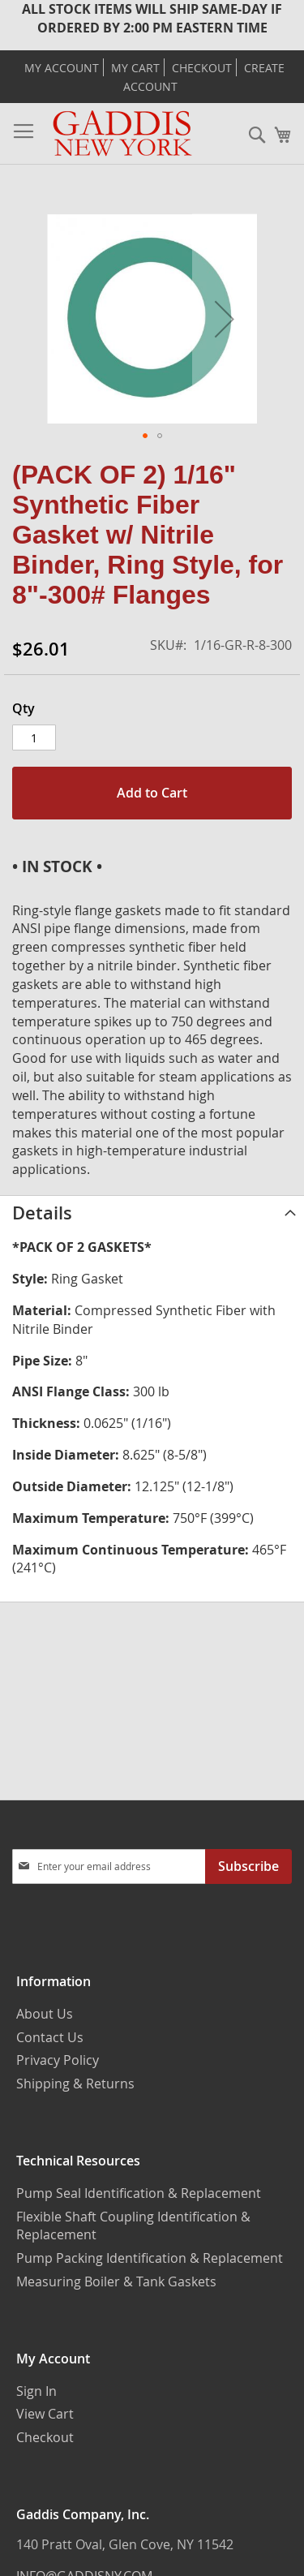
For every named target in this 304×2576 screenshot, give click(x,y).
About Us (44, 2014)
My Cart (135, 68)
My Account (61, 68)
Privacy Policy (57, 2060)
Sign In (36, 2391)
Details (42, 1213)
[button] (224, 318)
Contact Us (49, 2037)
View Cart (45, 2414)
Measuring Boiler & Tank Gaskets (116, 2281)
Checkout (202, 68)
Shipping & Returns (75, 2083)
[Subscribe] (248, 1867)
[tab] (152, 1212)
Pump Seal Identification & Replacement (138, 2193)
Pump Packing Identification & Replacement (149, 2258)
